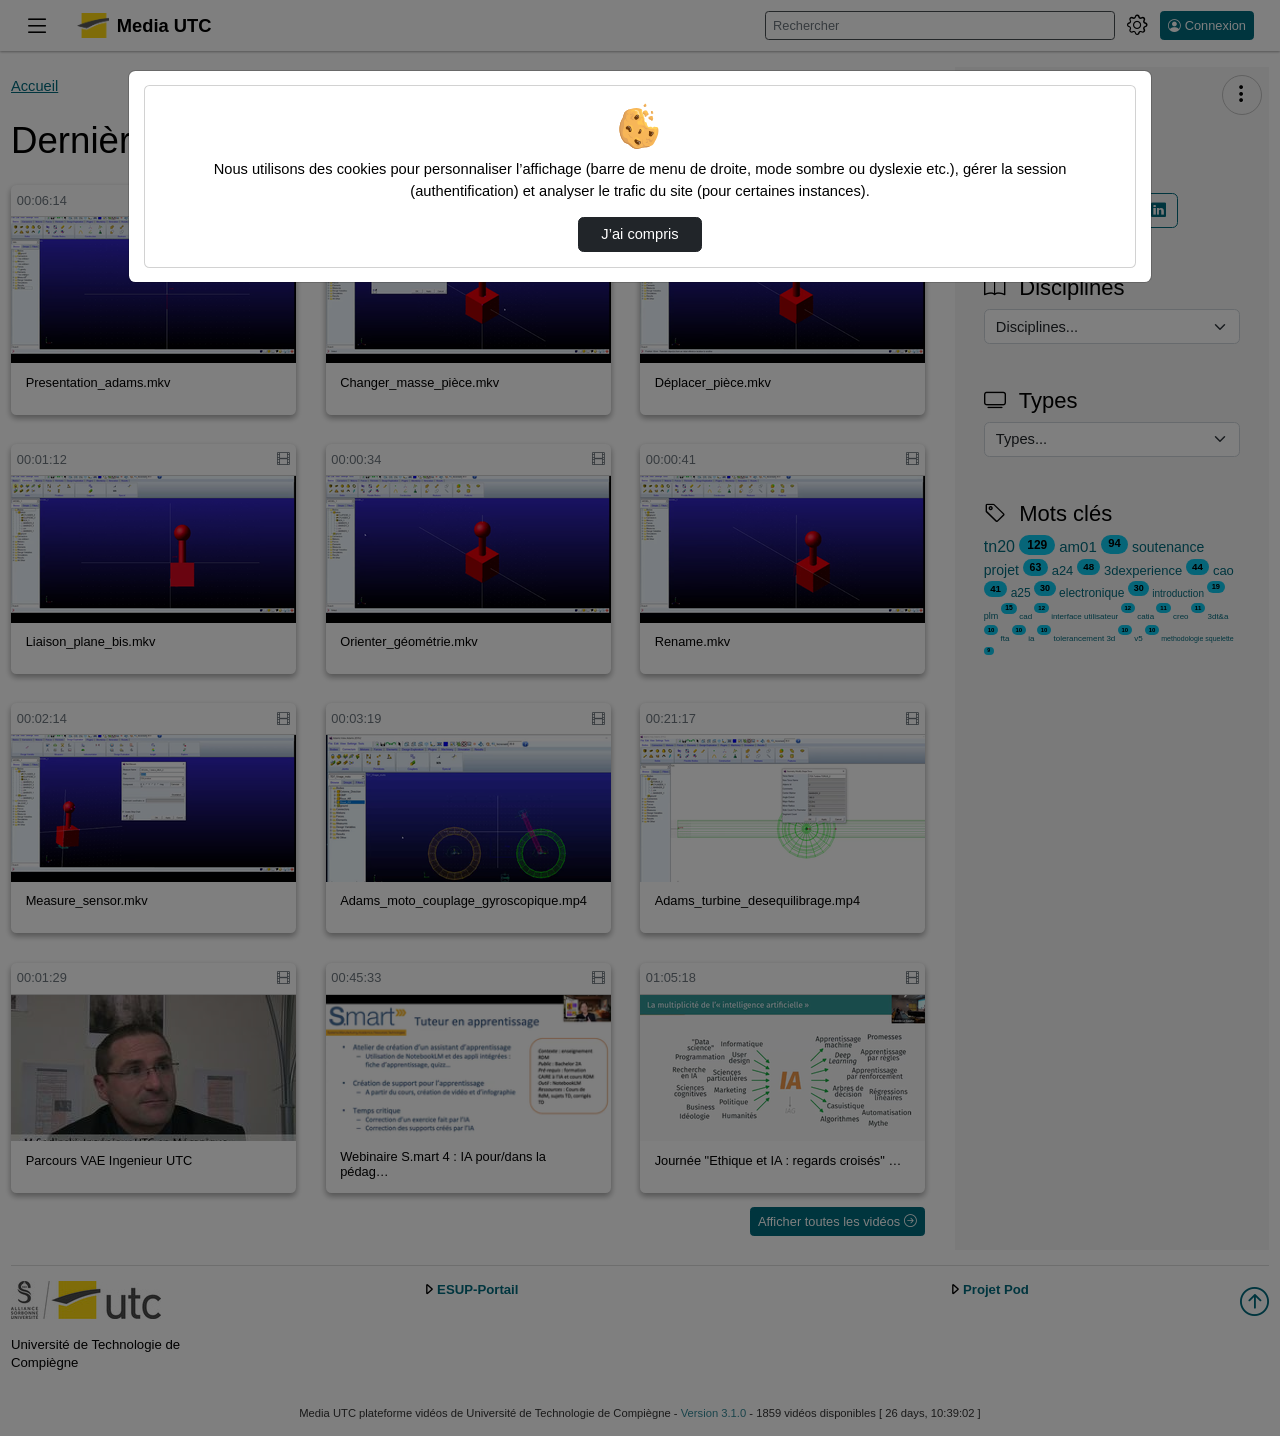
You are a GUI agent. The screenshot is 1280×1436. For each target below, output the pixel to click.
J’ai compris (639, 234)
